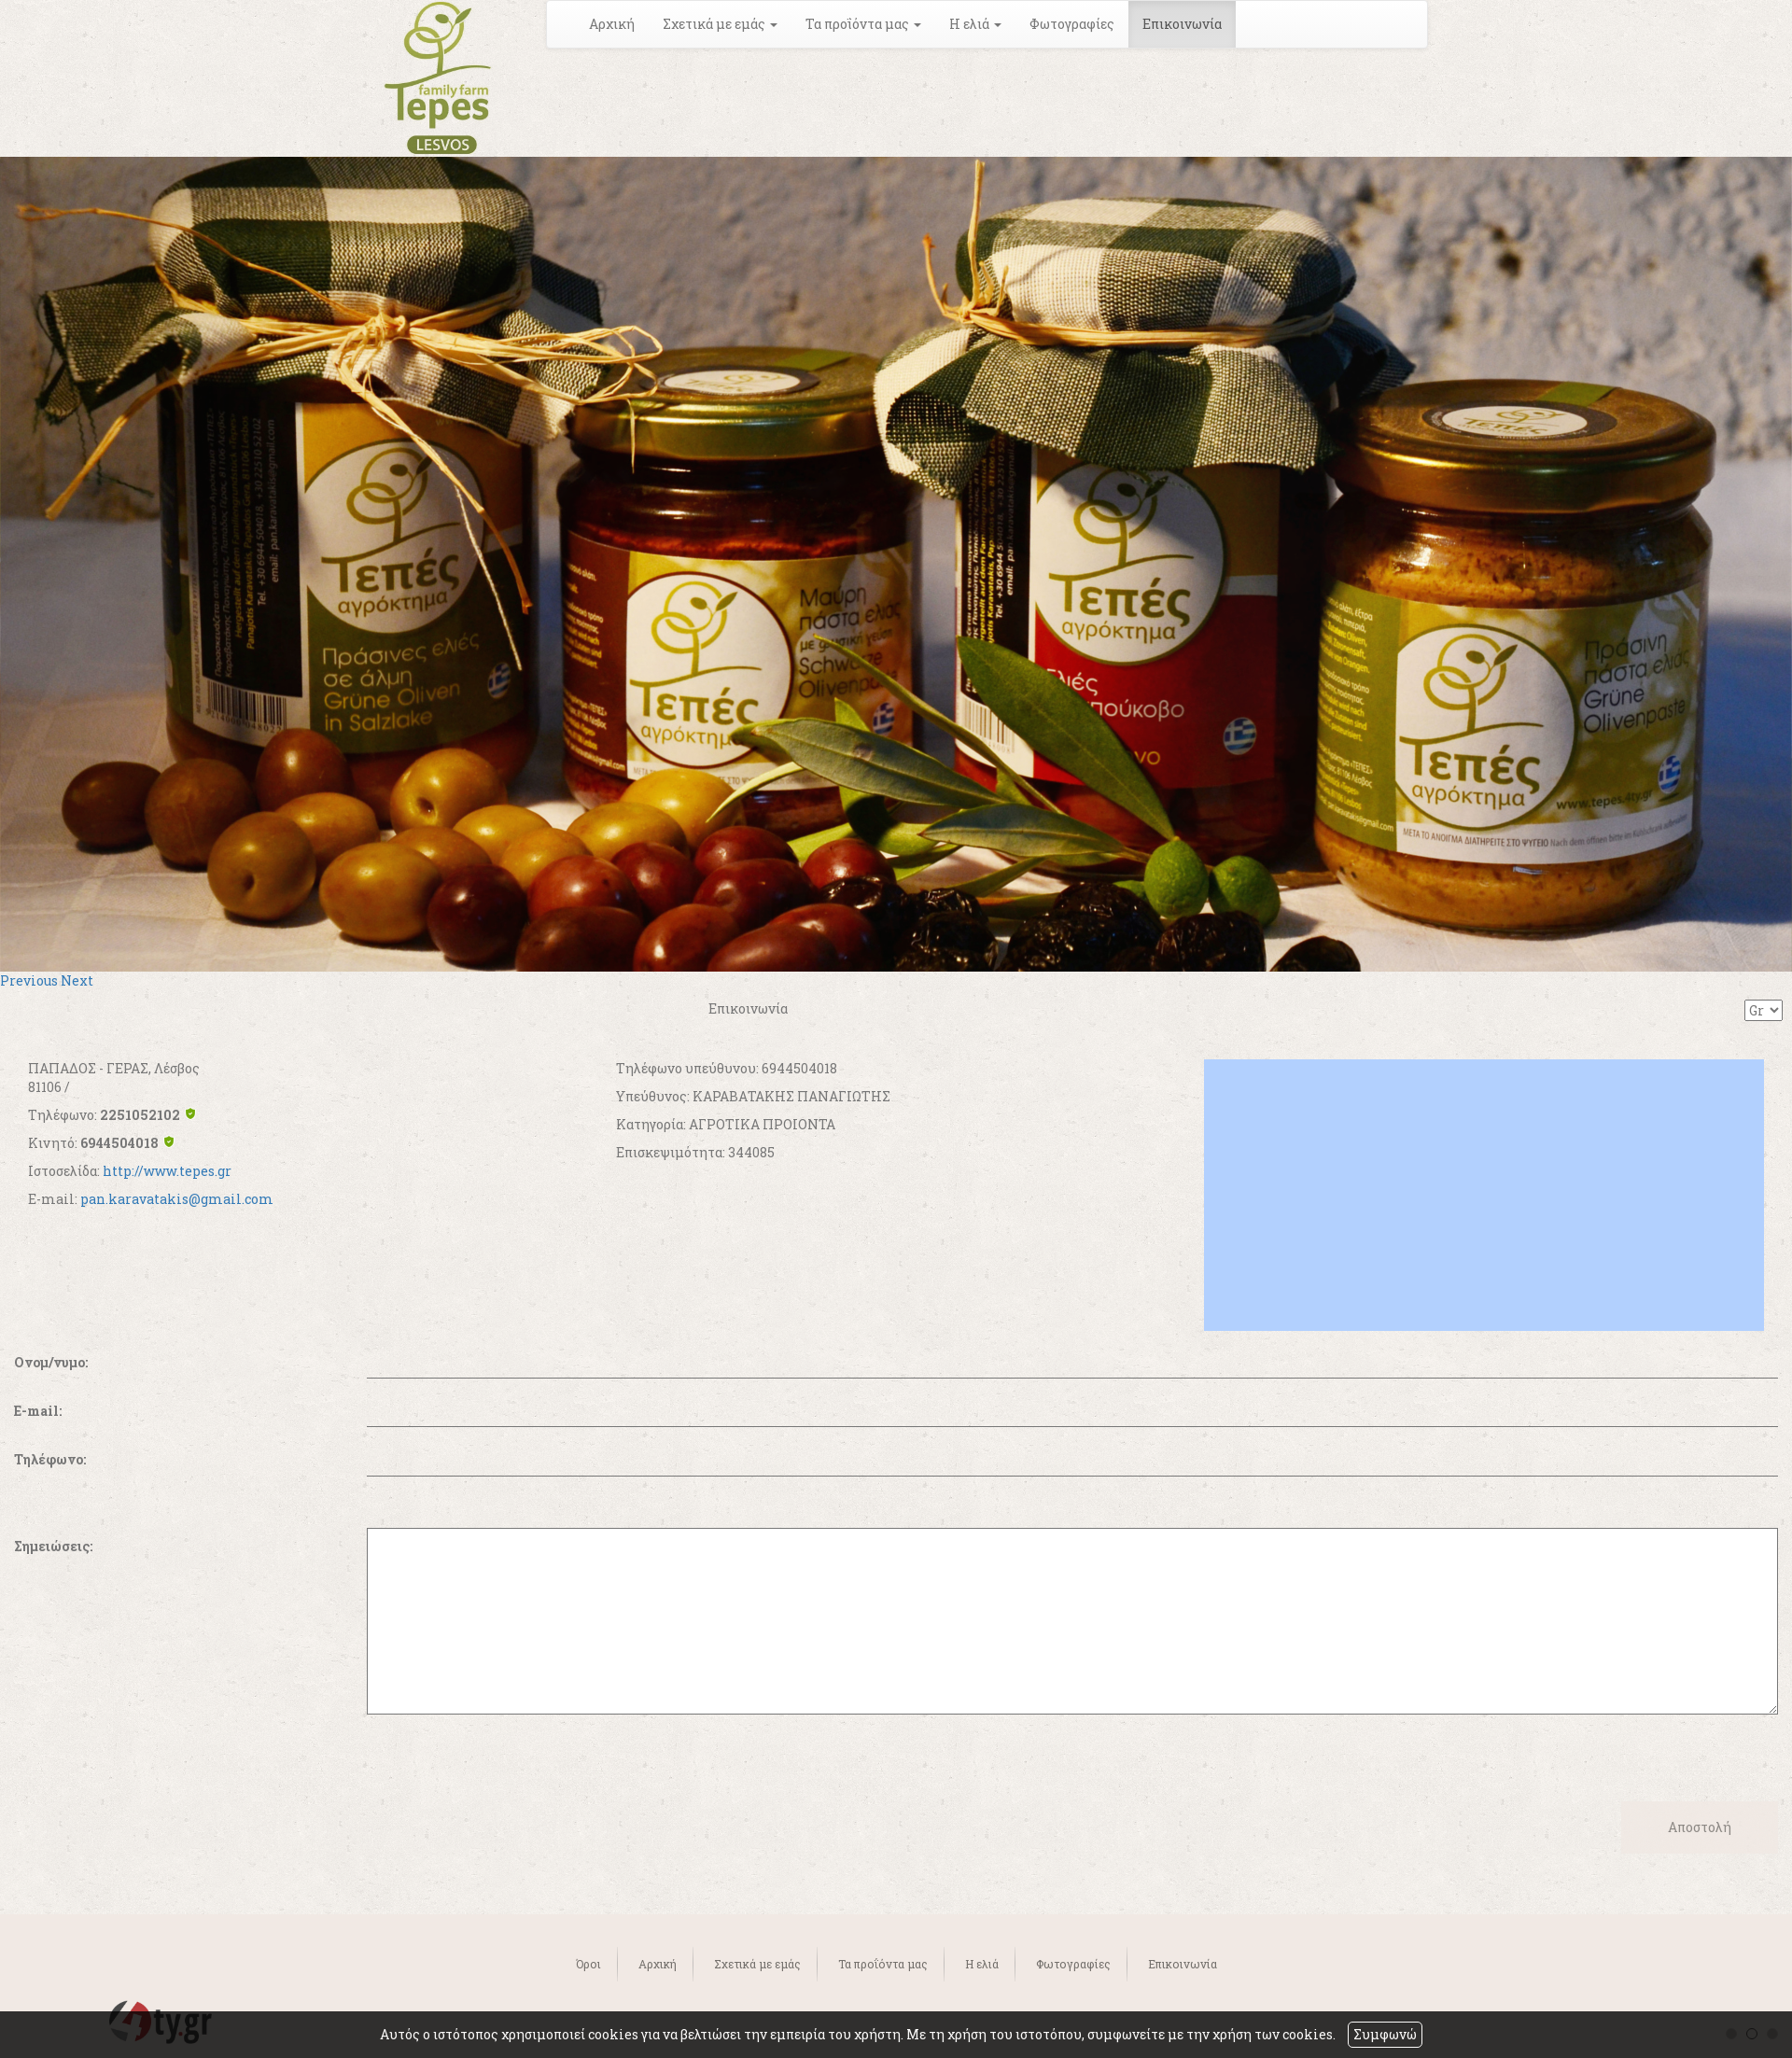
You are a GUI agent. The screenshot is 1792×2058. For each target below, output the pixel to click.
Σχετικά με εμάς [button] (720, 24)
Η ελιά (982, 1963)
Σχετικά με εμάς (757, 1963)
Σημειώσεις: (53, 1546)
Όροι (588, 1963)
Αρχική (612, 24)
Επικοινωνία (1182, 24)
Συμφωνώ (1385, 2034)
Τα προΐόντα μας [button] (863, 24)
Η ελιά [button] (975, 24)
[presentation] (156, 1751)
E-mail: (38, 1411)
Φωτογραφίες (1071, 24)
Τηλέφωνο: (50, 1459)
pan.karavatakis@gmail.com (176, 1199)
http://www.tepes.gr (167, 1171)
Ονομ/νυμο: (51, 1362)
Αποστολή (1699, 1827)
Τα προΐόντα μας (883, 1963)
